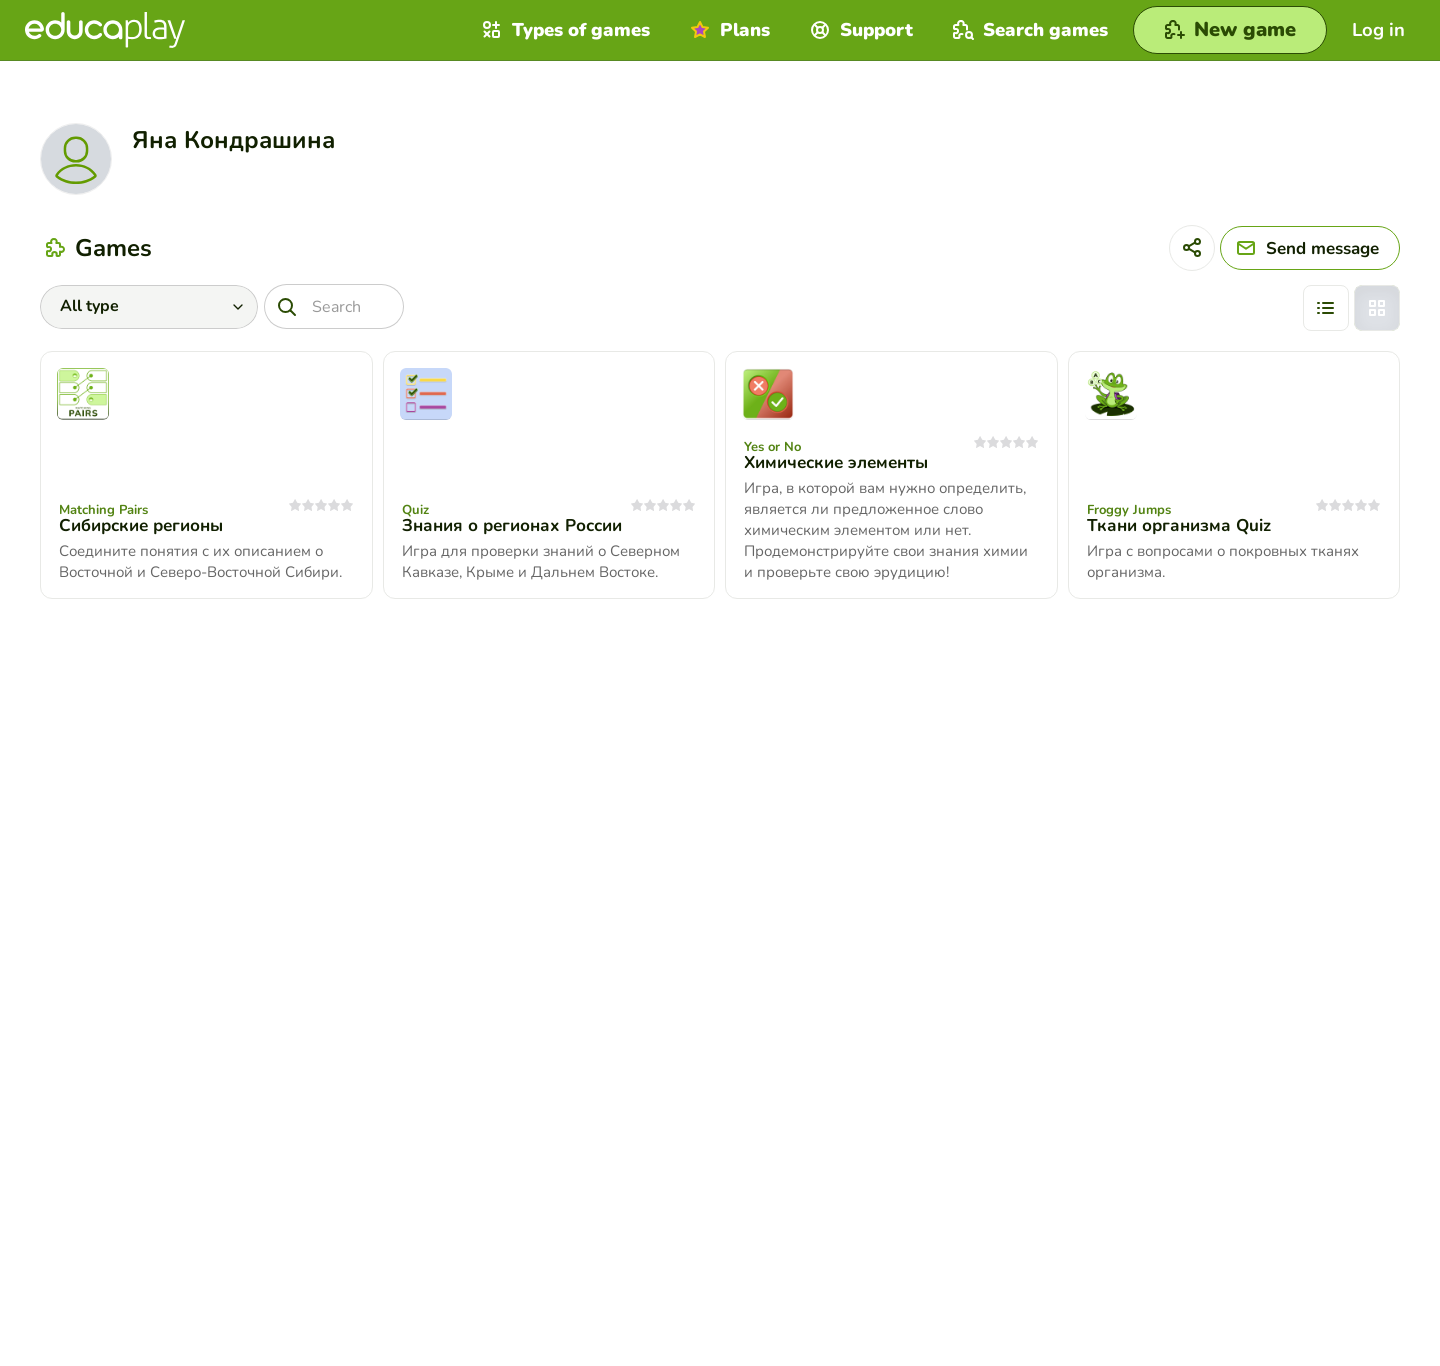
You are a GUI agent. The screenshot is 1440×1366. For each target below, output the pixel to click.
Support (859, 30)
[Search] (334, 306)
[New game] (1230, 30)
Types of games (563, 30)
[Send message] (1310, 248)
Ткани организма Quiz (1179, 525)
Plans (727, 30)
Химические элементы (836, 462)
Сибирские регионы (141, 525)
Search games (1028, 30)
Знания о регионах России (512, 525)
